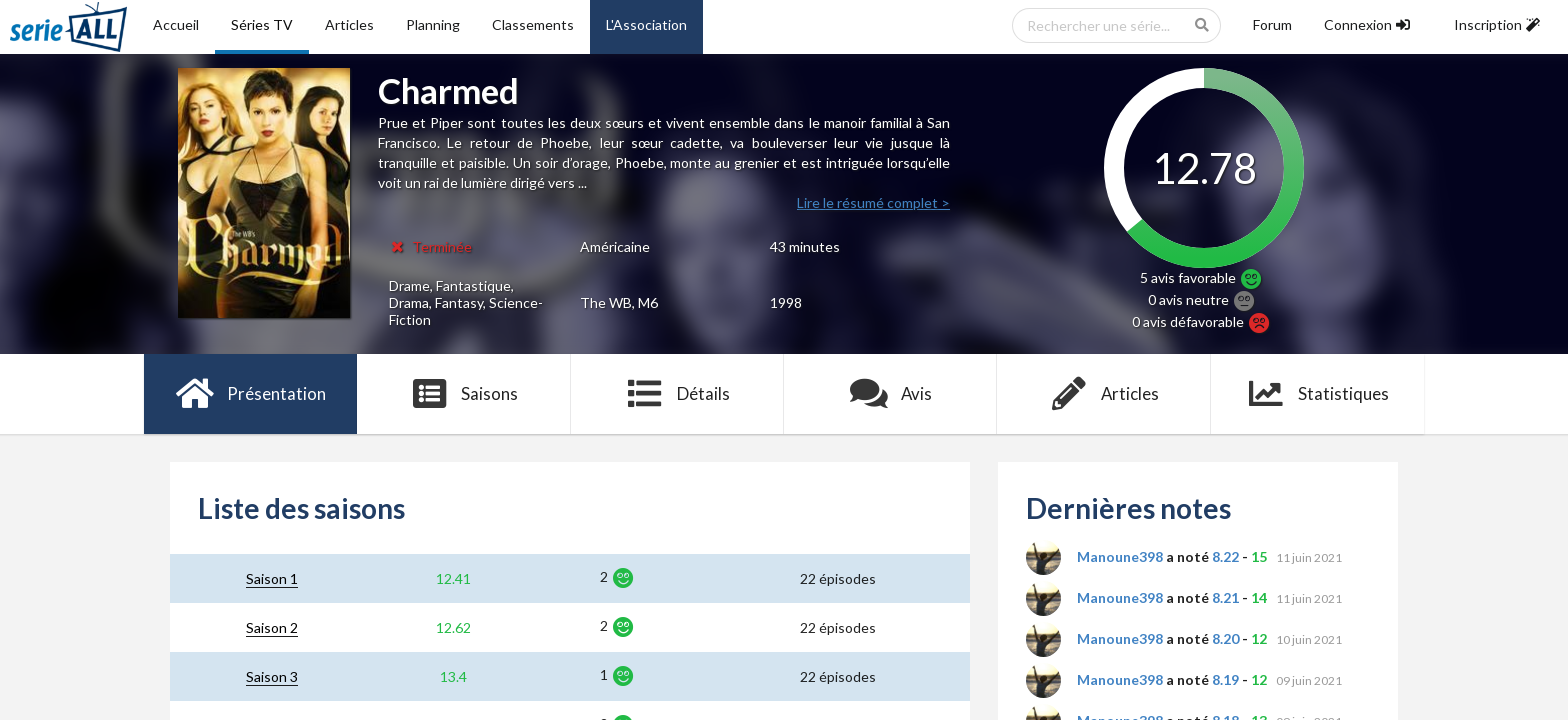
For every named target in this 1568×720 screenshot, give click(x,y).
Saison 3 (272, 676)
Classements (533, 24)
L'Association (646, 24)
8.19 (1225, 679)
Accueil (176, 24)
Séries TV (262, 24)
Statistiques (1317, 394)
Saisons (464, 394)
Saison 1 (272, 578)
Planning (433, 24)
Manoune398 (1120, 556)
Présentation (250, 394)
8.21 (1225, 597)
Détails (677, 394)
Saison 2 (272, 627)
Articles (349, 24)
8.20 (1225, 638)
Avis (890, 394)
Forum (1272, 24)
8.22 (1225, 556)
